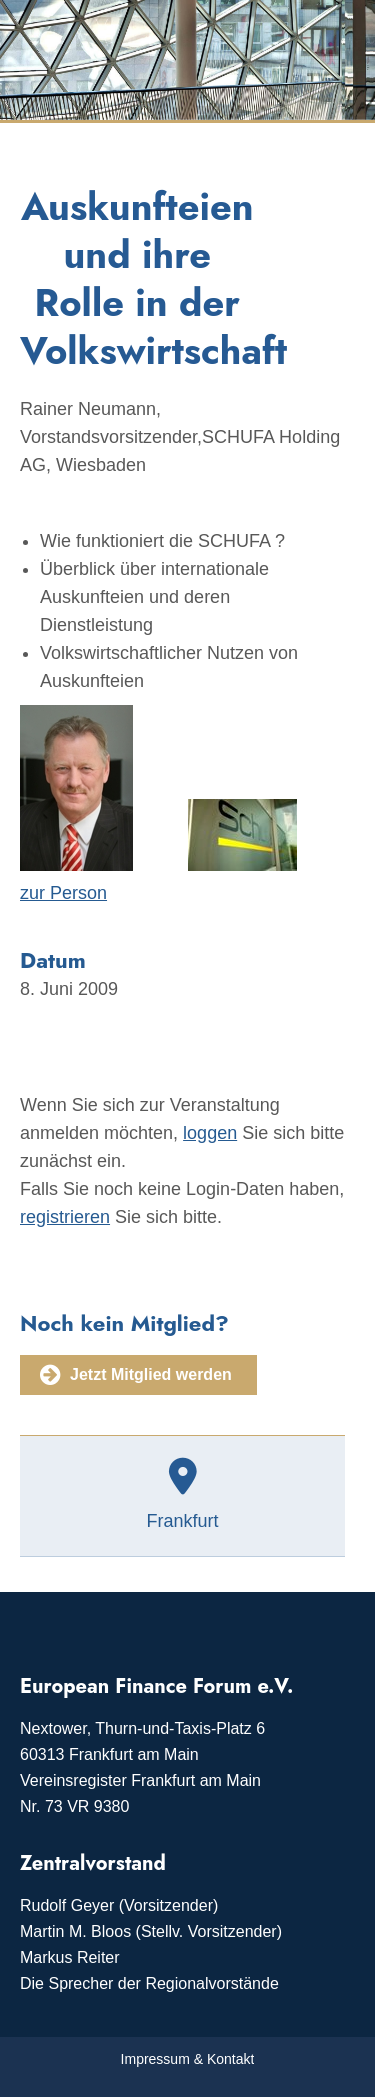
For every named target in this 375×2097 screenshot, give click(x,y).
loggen (210, 1133)
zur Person (63, 893)
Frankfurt (182, 1521)
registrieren (65, 1217)
